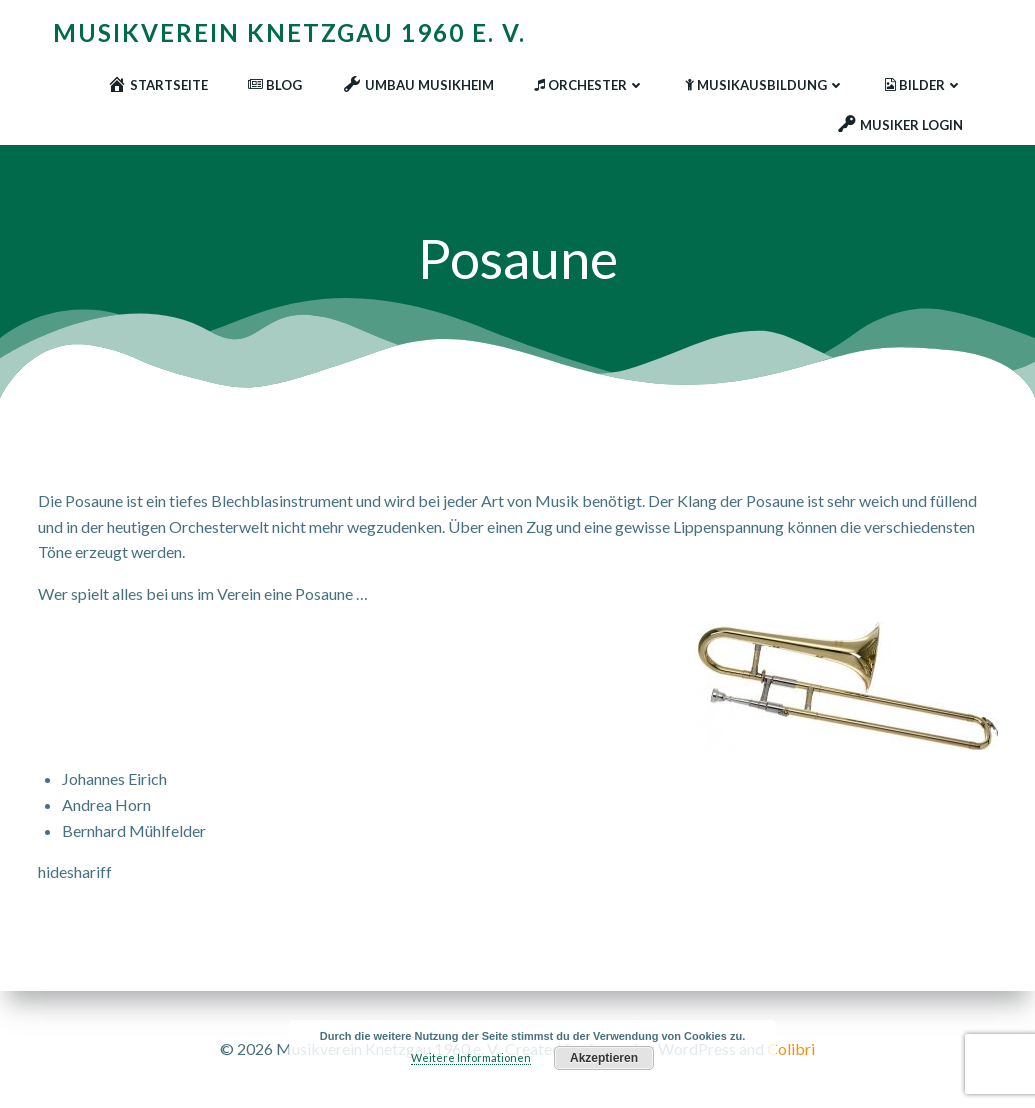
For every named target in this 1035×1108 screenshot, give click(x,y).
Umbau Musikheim (418, 85)
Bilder (924, 85)
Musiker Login (900, 125)
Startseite (157, 85)
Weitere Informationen (471, 1057)
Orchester (589, 85)
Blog (275, 85)
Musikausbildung (765, 85)
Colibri (791, 1048)
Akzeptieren (604, 1058)
